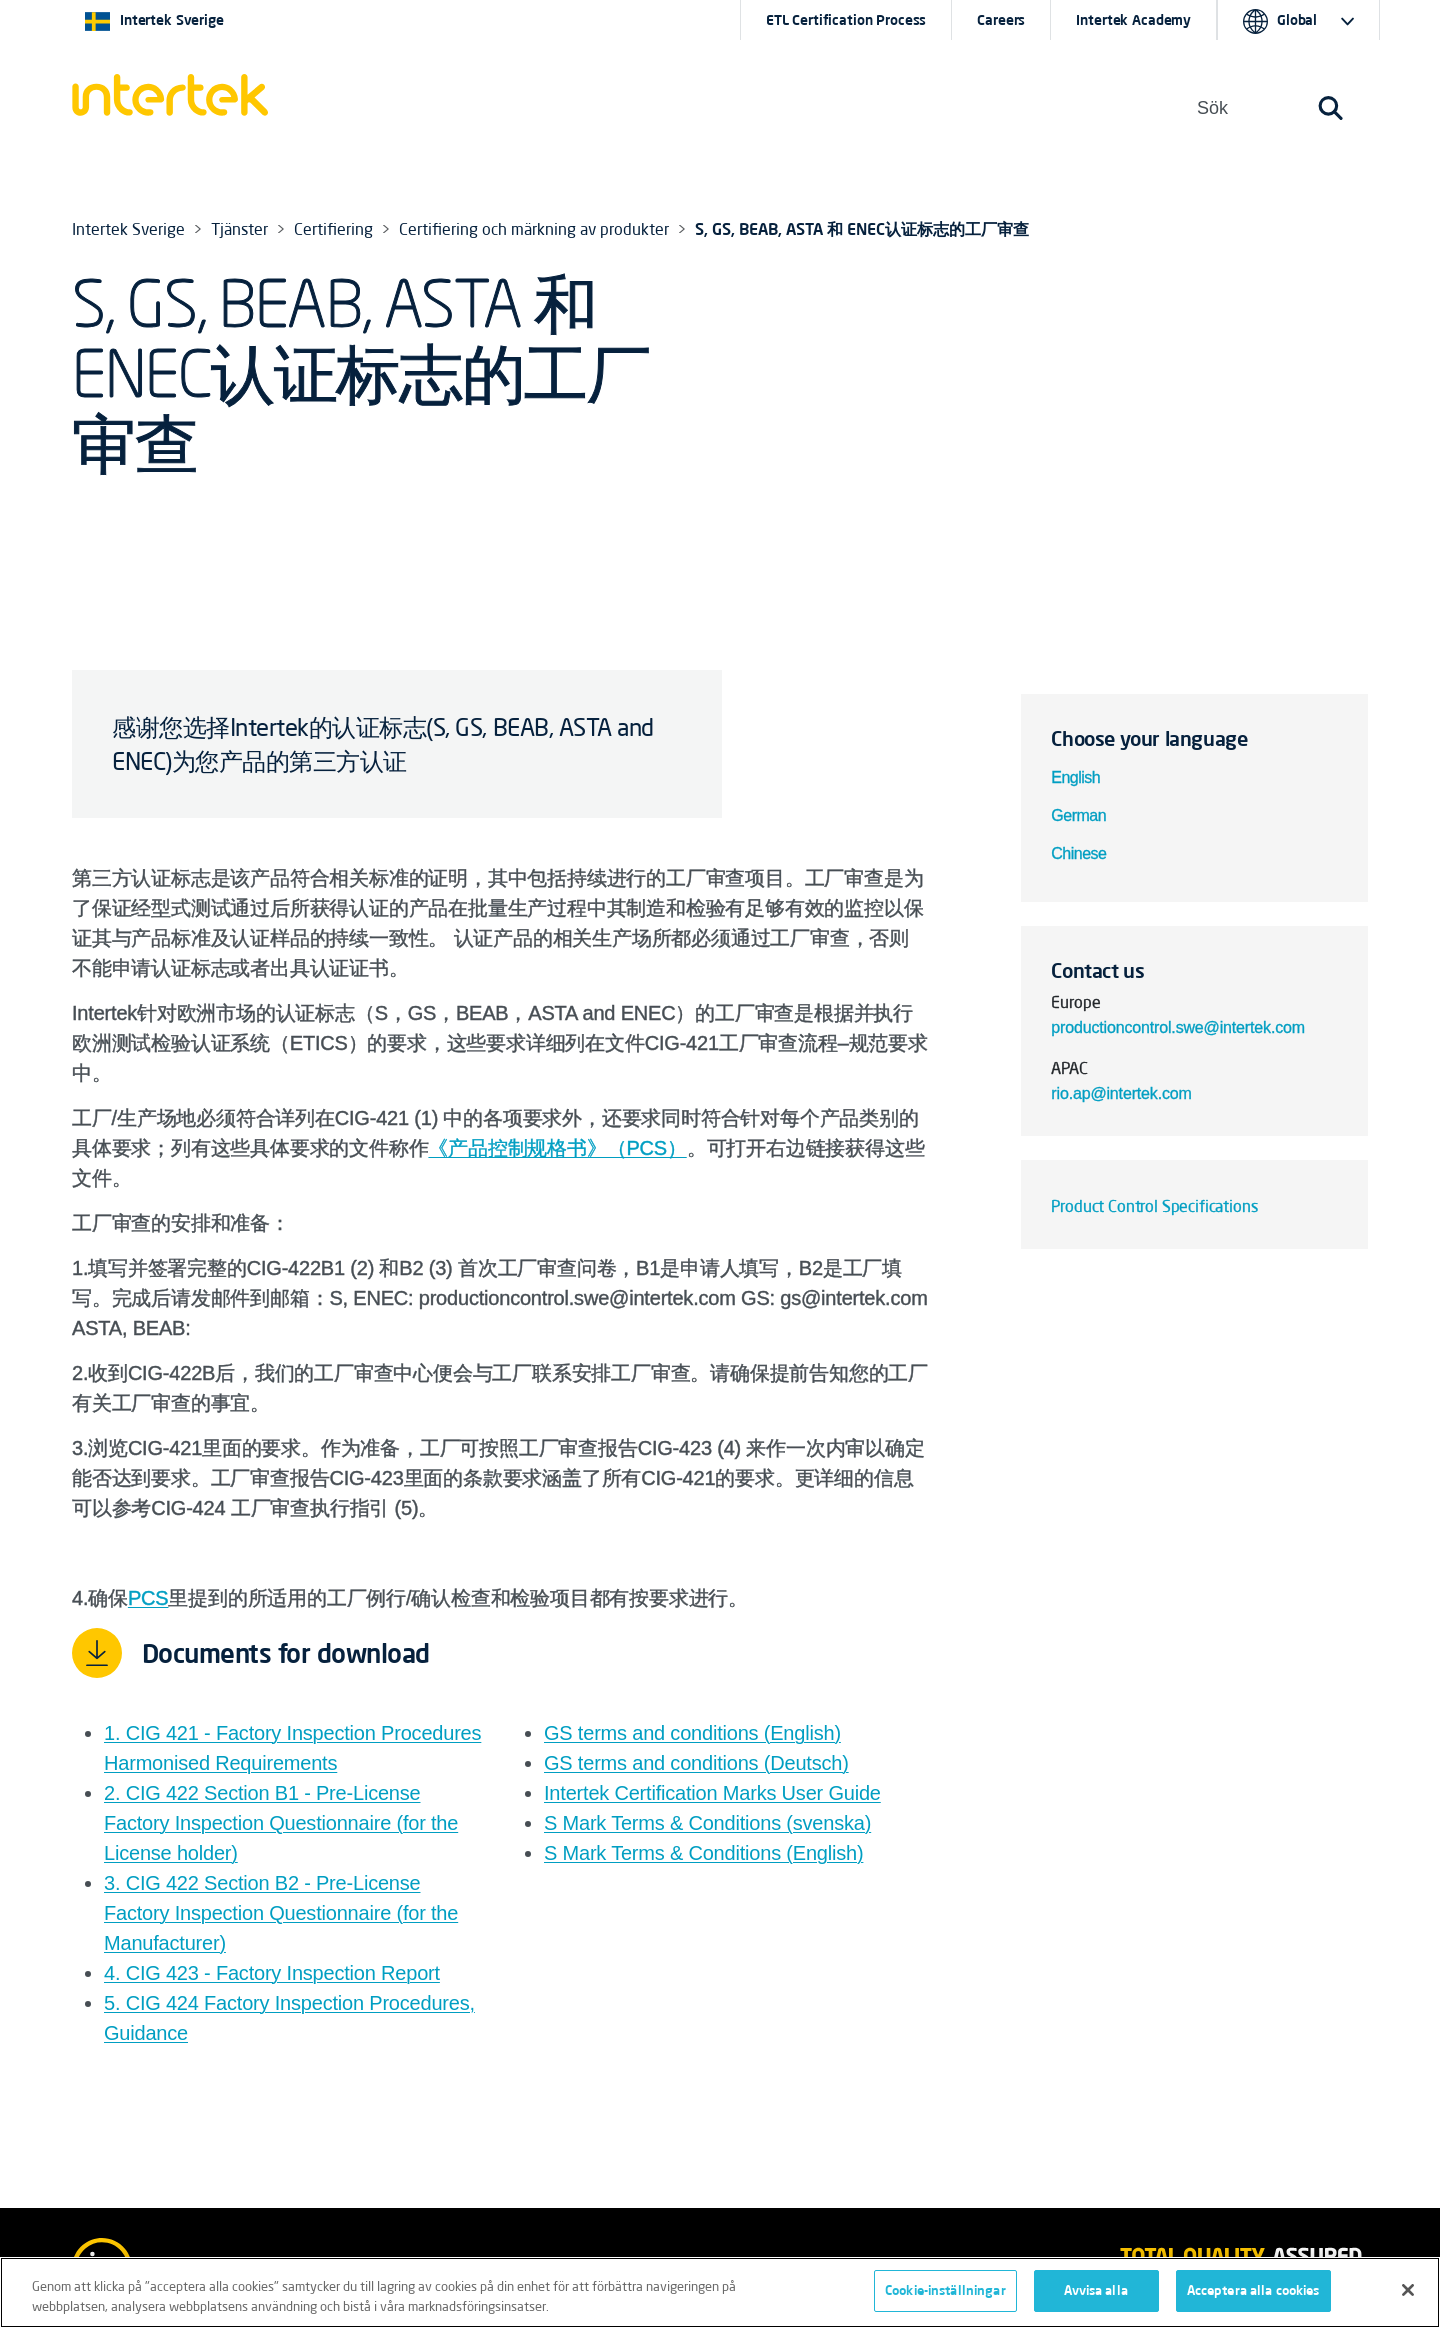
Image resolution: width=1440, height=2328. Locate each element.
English (1075, 777)
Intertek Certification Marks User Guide (712, 1793)
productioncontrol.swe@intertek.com (1178, 1027)
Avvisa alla (1095, 2290)
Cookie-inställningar (945, 2290)
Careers (1001, 20)
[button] (538, 108)
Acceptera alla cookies (1253, 2290)
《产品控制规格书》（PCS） (557, 1148)
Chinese (1080, 853)
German (1078, 815)
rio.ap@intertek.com (1123, 1093)
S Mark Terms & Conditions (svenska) (707, 1823)
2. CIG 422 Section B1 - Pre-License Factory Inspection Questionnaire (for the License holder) (281, 1823)
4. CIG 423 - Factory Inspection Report (272, 1973)
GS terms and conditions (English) (692, 1733)
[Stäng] (1408, 2290)
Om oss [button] (738, 107)
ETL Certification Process (846, 20)
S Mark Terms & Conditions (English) (703, 1853)
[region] (720, 2292)
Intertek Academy (1133, 20)
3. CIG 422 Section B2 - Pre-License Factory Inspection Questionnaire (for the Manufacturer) (281, 1913)
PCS (148, 1598)
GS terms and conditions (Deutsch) (696, 1763)
